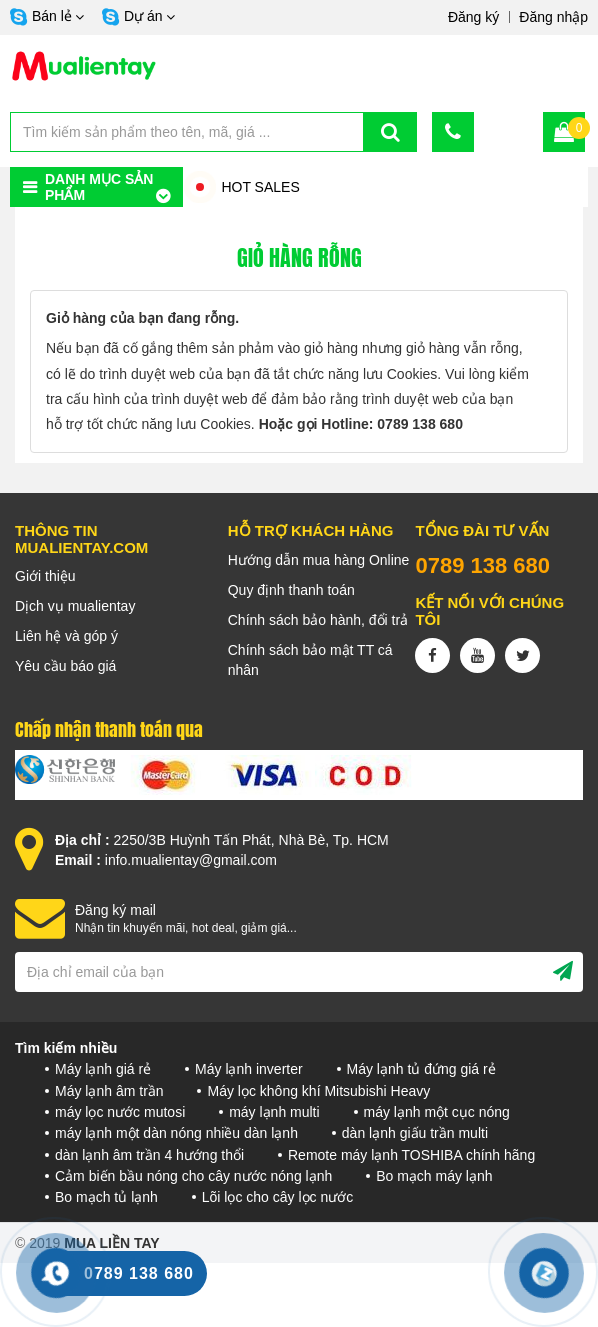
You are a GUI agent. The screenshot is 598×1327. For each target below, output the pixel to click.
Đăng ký (473, 17)
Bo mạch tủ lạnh (106, 1197)
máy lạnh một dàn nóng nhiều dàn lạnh (176, 1133)
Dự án (143, 16)
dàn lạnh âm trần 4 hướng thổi (149, 1155)
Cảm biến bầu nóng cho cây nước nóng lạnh (193, 1176)
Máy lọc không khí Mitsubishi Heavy (318, 1091)
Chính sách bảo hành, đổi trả (318, 620)
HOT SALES (260, 187)
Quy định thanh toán (291, 590)
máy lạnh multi (274, 1112)
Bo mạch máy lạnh (434, 1176)
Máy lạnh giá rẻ (103, 1069)
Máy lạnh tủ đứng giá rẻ (421, 1069)
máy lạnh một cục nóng (437, 1112)
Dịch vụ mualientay (75, 606)
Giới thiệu (45, 576)
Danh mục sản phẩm (99, 187)
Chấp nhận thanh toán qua (109, 730)
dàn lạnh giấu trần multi (415, 1133)
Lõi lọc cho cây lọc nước (278, 1197)
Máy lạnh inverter (249, 1069)
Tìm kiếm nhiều (66, 1048)
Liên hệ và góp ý (66, 636)
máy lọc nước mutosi (120, 1112)
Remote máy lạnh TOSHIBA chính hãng (411, 1155)
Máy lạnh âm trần (109, 1091)
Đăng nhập (553, 17)
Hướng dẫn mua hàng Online (319, 560)
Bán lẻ (52, 16)
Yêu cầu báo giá (65, 666)
